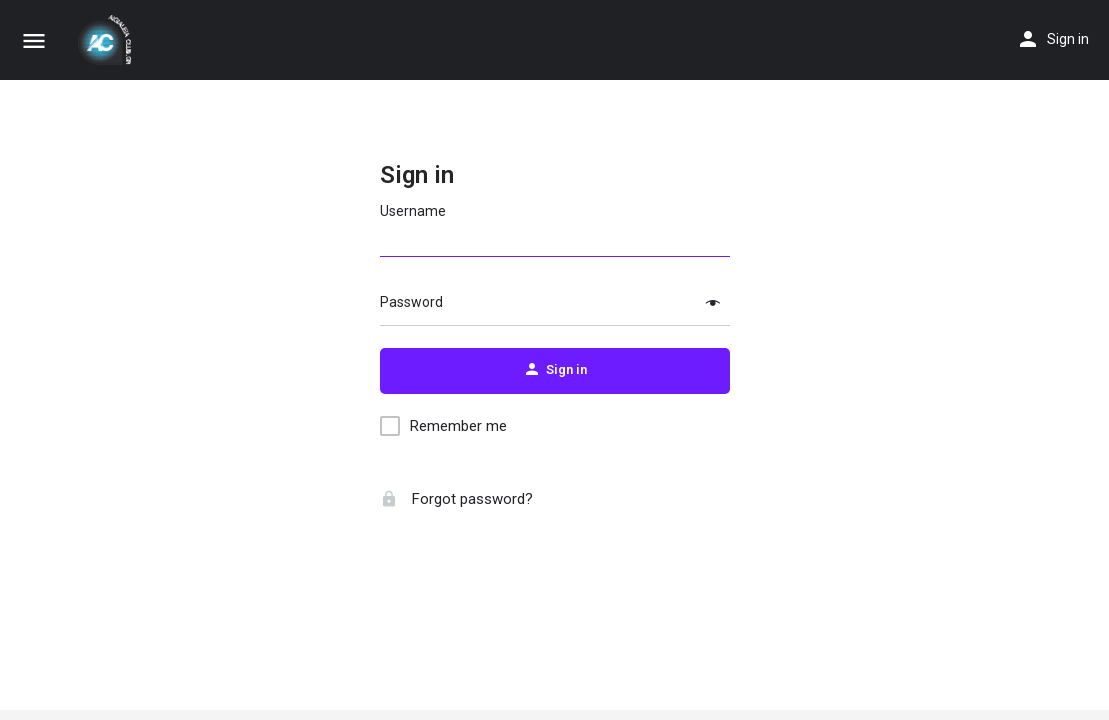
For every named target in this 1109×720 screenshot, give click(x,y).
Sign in (1068, 39)
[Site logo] (107, 40)
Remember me (458, 426)
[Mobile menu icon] (34, 40)
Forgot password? (456, 499)
